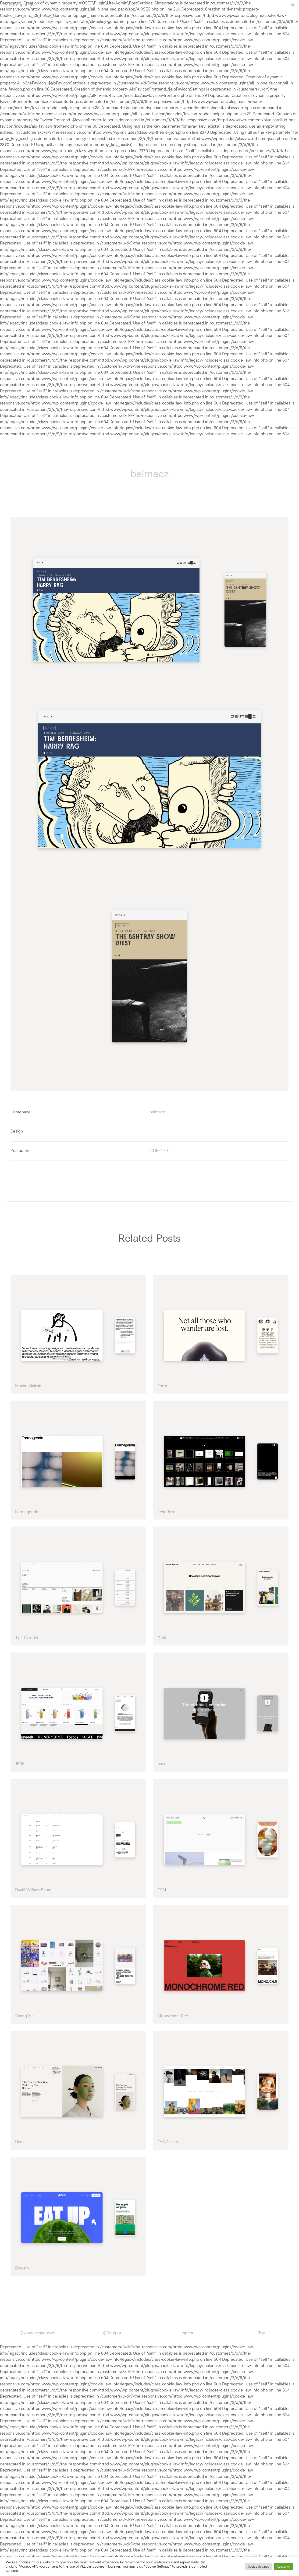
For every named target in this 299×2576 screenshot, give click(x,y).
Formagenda (26, 1509)
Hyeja (20, 2139)
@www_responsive (37, 2331)
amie (162, 1761)
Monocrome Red (173, 2013)
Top (261, 2331)
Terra (162, 1383)
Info (291, 5)
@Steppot (112, 2331)
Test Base (166, 1509)
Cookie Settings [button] (258, 2566)
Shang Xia (24, 2013)
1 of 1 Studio (26, 1635)
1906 (19, 1761)
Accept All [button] (283, 2566)
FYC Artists (168, 2139)
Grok (162, 1635)
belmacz (157, 1110)
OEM (162, 1888)
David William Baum (33, 1888)
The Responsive (20, 5)
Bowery (22, 2266)
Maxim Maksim (29, 1383)
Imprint (187, 2331)
